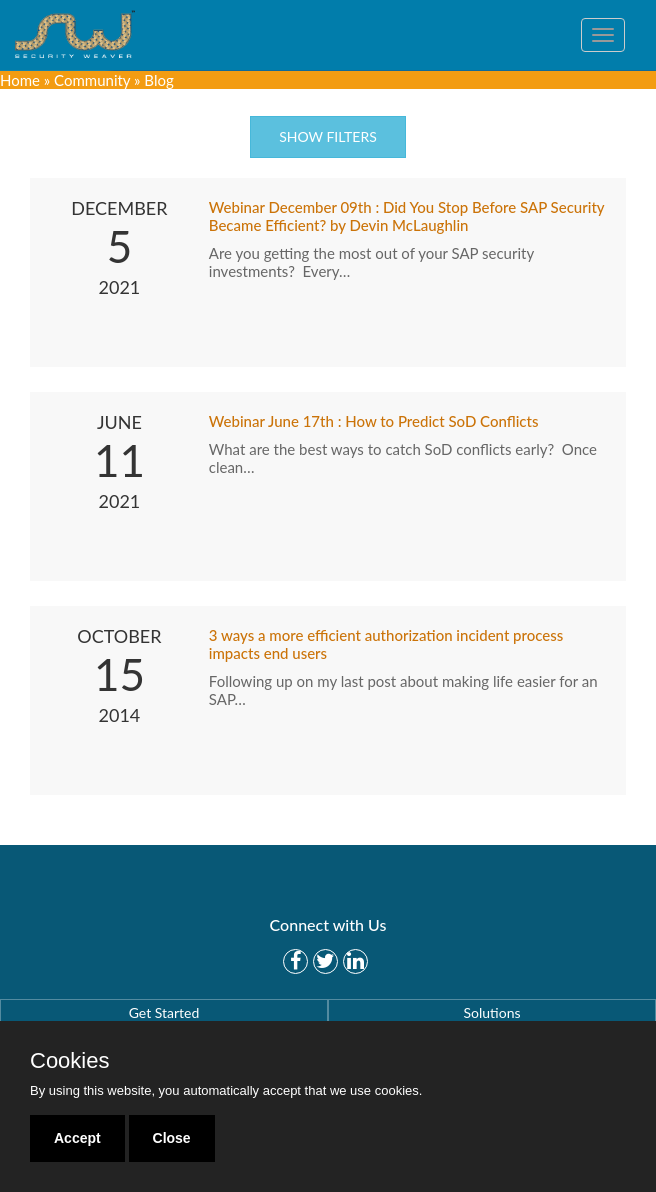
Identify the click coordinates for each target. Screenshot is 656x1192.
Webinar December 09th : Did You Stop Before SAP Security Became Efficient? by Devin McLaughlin (406, 216)
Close (172, 1138)
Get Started (164, 1012)
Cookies (69, 1061)
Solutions (491, 1012)
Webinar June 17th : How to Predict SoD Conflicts (374, 421)
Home (20, 80)
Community (92, 80)
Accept (77, 1138)
